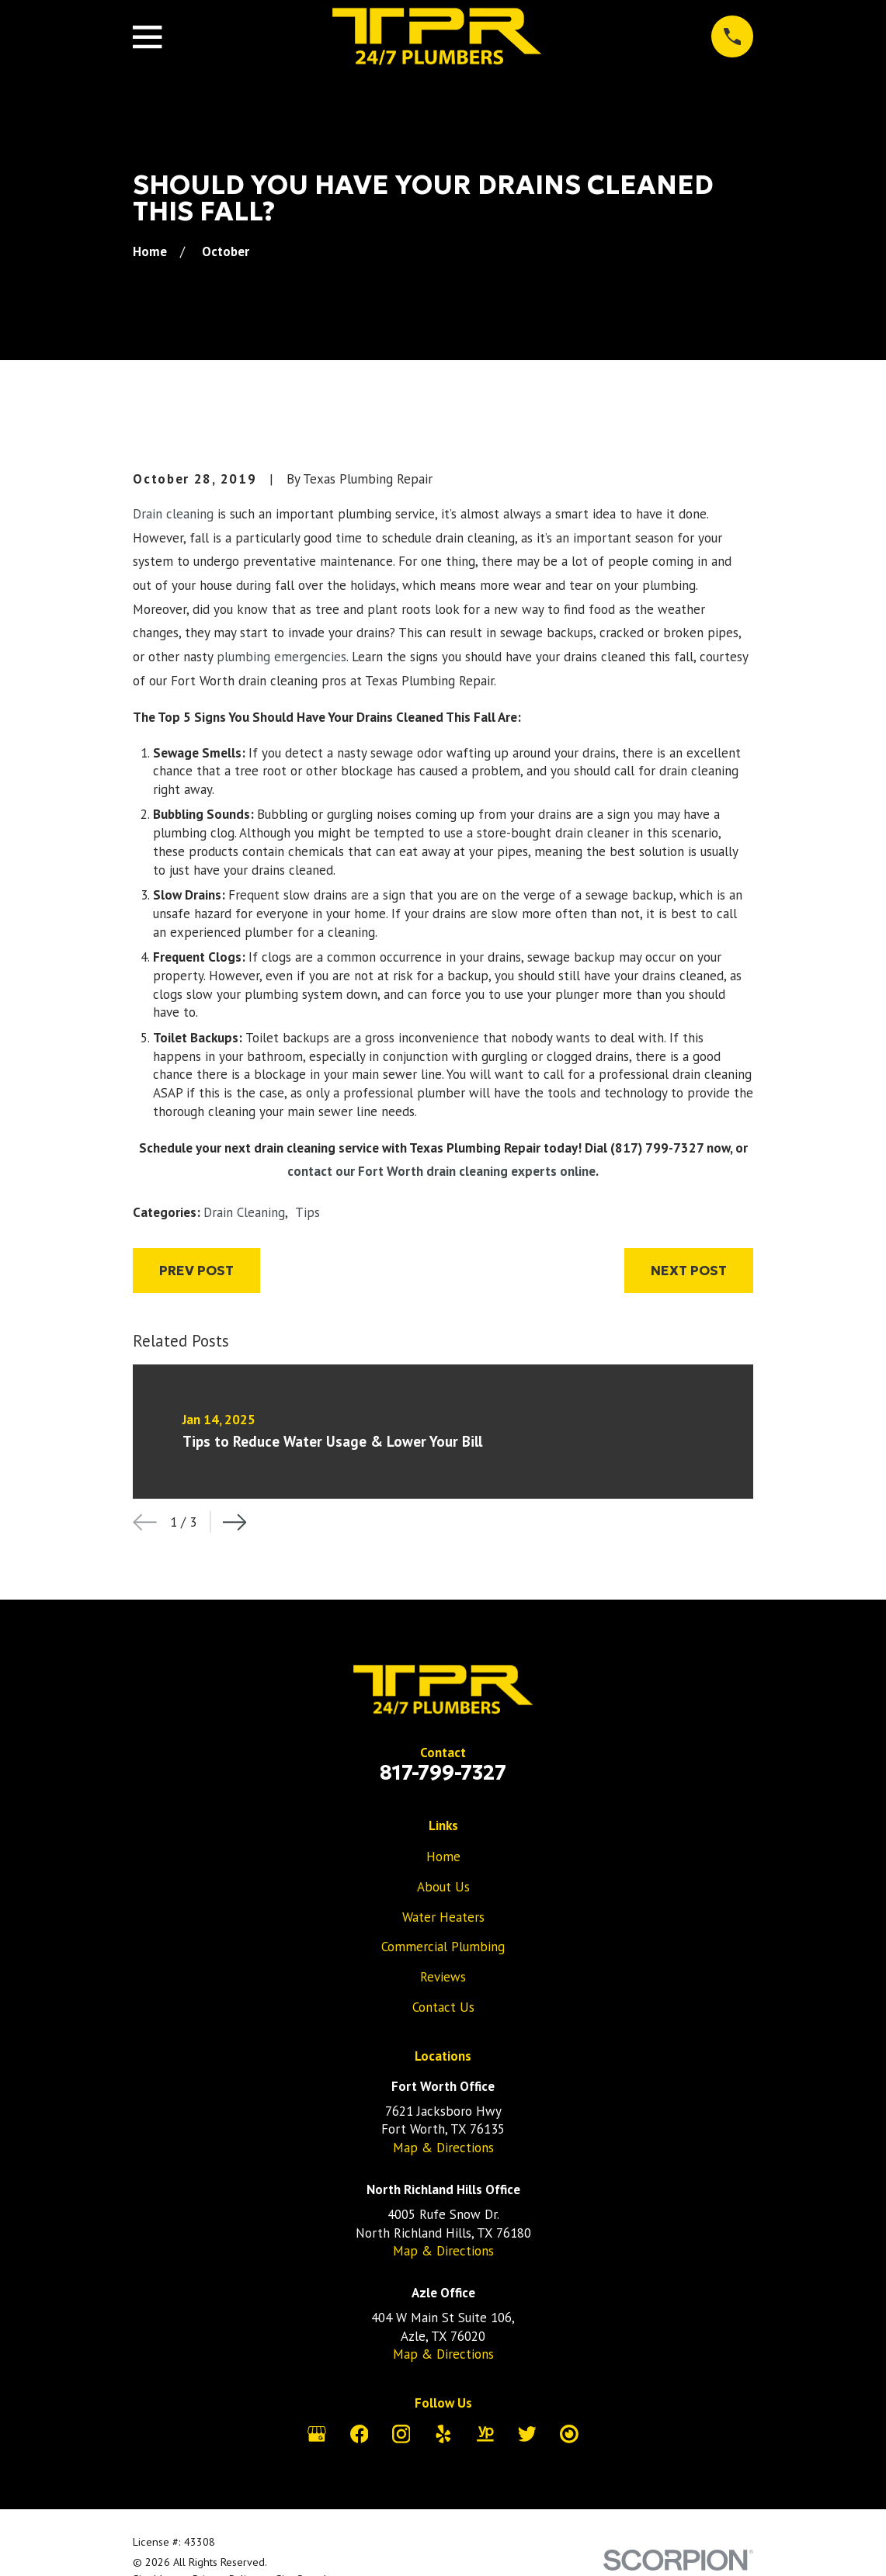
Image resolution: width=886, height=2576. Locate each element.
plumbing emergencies (281, 656)
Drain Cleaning (244, 1212)
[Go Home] (150, 251)
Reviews (443, 1976)
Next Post (689, 1270)
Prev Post (196, 1270)
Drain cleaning (173, 513)
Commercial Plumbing (443, 1946)
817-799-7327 (443, 1772)
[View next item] (235, 1522)
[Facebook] (359, 2434)
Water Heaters (443, 1917)
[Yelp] (443, 2434)
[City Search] (569, 2434)
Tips (307, 1212)
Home (443, 1856)
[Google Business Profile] (316, 2434)
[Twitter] (527, 2434)
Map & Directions (443, 2147)
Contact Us (443, 2007)
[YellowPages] (485, 2434)
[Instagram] (401, 2434)
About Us (443, 1886)
